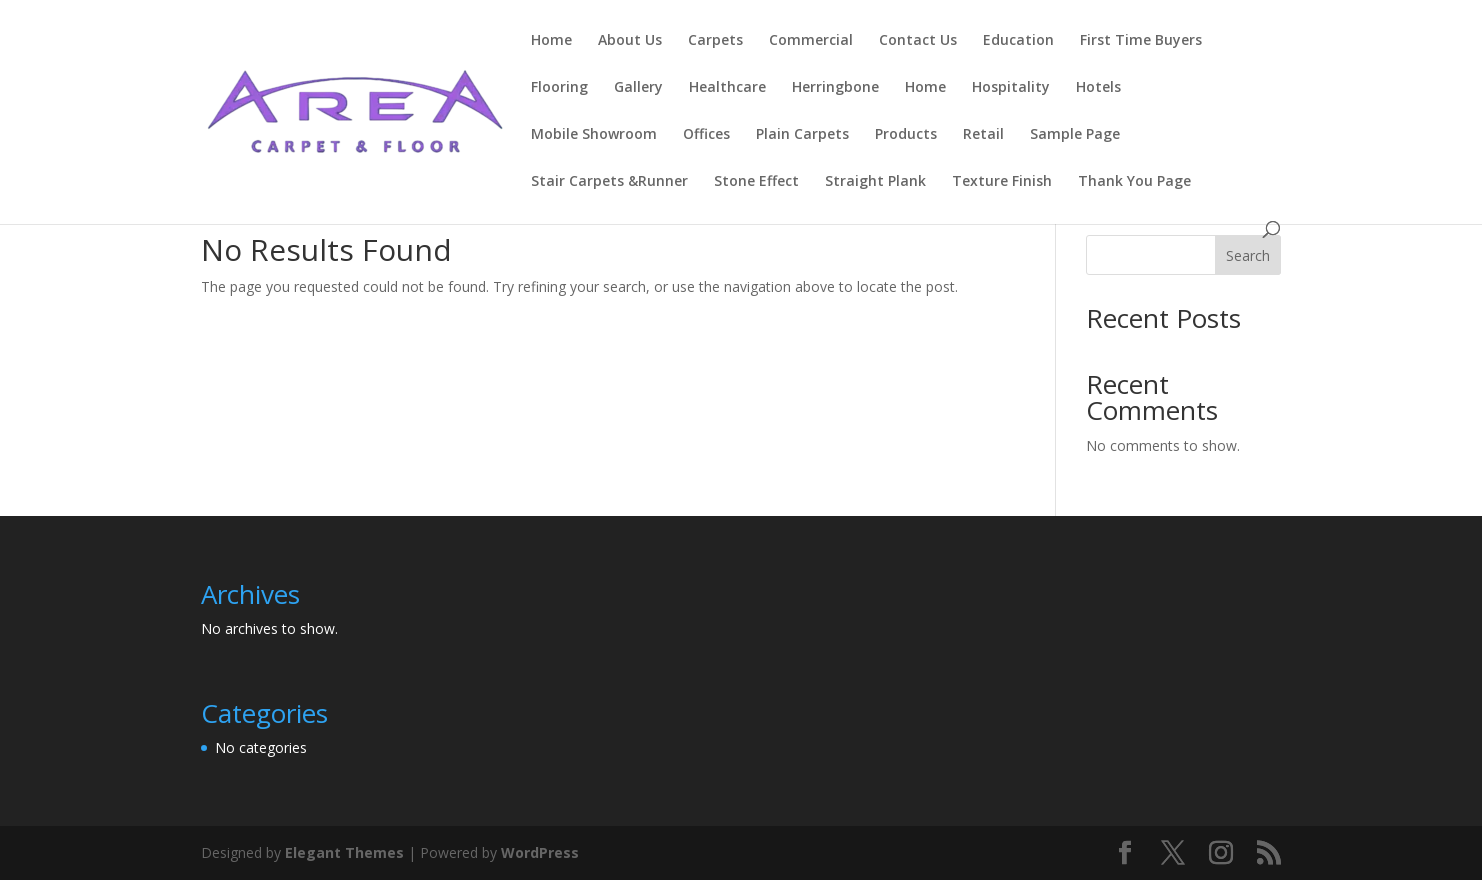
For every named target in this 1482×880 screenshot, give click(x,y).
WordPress (540, 852)
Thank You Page (1134, 182)
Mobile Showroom (594, 135)
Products (906, 135)
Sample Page (1075, 135)
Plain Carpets (802, 135)
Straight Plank (875, 182)
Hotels (1098, 88)
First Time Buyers (1141, 41)
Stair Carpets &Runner (609, 182)
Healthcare (727, 88)
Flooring (559, 88)
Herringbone (835, 88)
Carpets (715, 41)
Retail (983, 135)
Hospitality (1011, 88)
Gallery (638, 88)
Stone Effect (756, 182)
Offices (706, 135)
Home (551, 41)
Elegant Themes (344, 852)
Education (1018, 41)
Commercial (811, 41)
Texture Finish (1002, 182)
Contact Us (918, 41)
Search (1248, 255)
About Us (630, 41)
